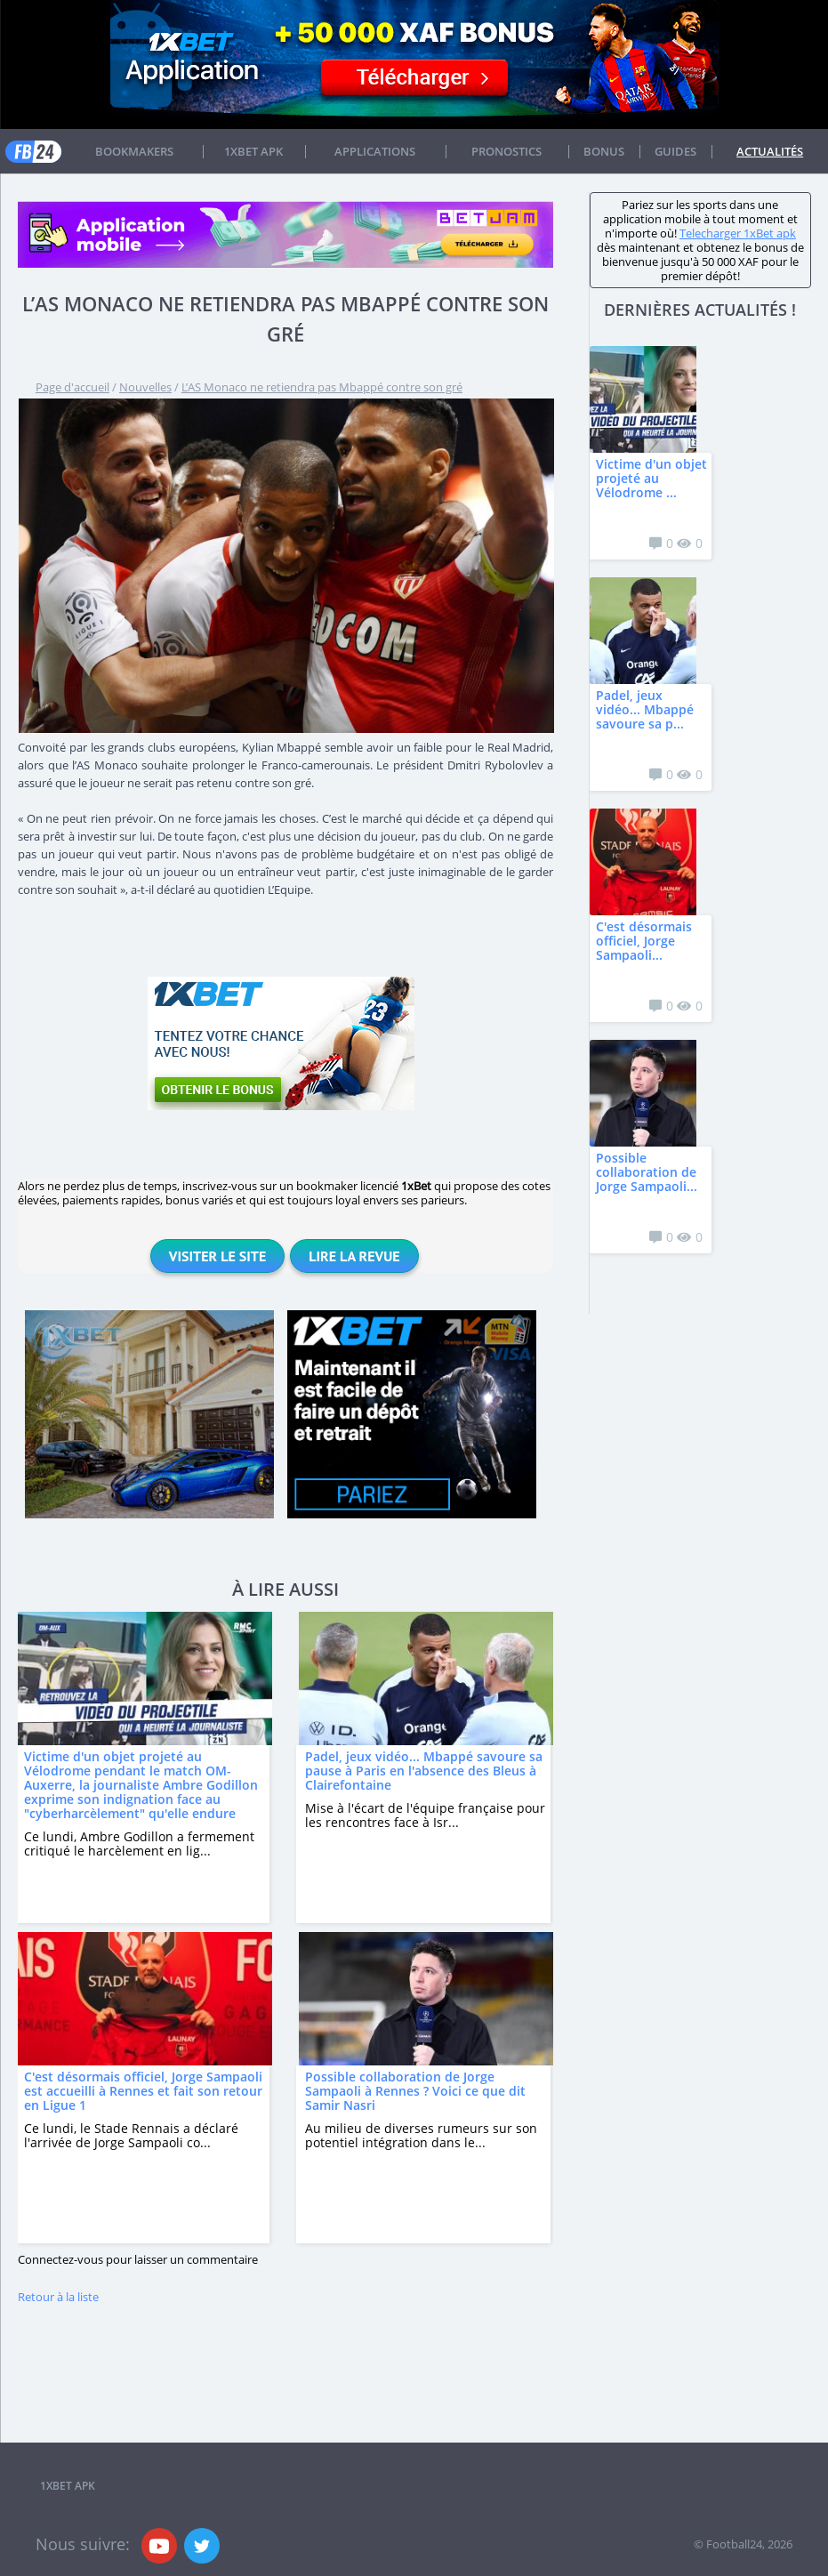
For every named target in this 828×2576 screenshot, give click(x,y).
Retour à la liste (58, 2297)
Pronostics (506, 151)
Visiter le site (217, 1256)
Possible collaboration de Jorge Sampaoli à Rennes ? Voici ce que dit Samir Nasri (415, 2090)
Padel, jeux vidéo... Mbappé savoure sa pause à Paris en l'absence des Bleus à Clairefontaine (424, 1770)
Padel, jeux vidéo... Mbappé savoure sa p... (645, 709)
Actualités (769, 151)
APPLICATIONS (374, 151)
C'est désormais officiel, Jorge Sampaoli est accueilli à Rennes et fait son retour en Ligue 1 (143, 2090)
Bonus (603, 151)
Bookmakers (134, 151)
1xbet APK (253, 151)
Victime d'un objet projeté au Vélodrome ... (651, 478)
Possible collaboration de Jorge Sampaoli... (646, 1172)
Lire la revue (354, 1256)
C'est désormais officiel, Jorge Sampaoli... (644, 940)
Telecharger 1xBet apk (737, 233)
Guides (675, 151)
